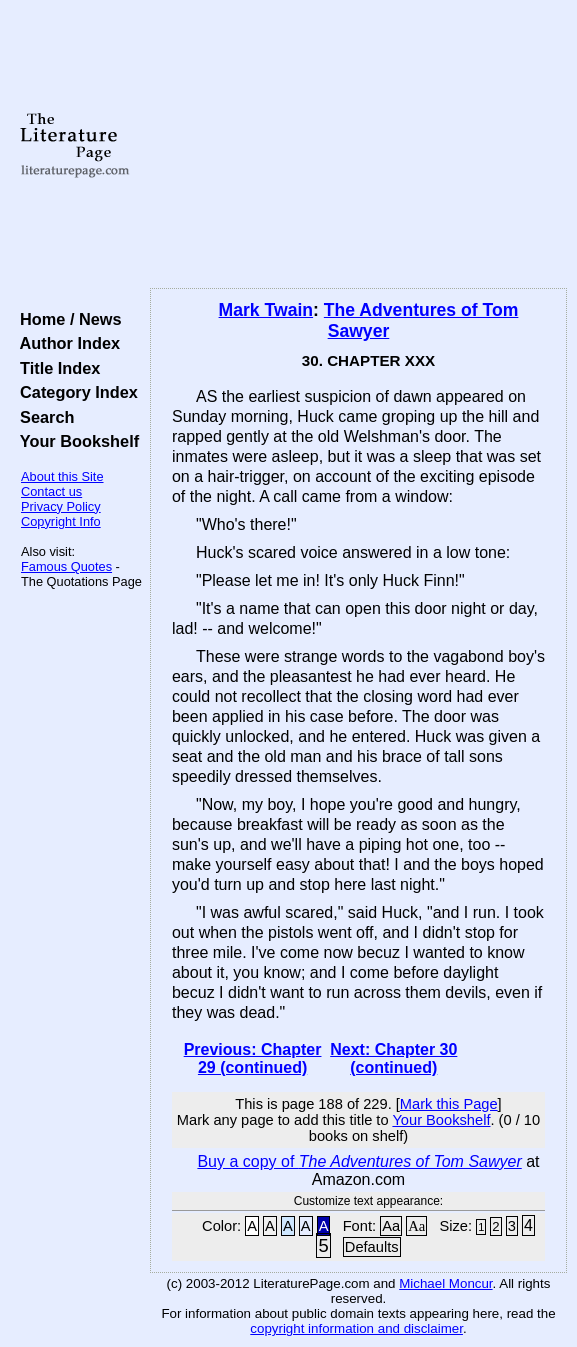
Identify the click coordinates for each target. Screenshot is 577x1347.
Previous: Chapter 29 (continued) (253, 1058)
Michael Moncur (445, 1283)
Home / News (66, 319)
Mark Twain (266, 310)
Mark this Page (449, 1104)
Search (42, 417)
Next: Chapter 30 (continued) (393, 1058)
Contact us (51, 491)
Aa (391, 1226)
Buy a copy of (359, 1161)
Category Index (74, 392)
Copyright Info (61, 521)
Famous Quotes (66, 566)
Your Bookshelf (75, 441)
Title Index (55, 368)
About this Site (62, 476)
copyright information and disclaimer (356, 1328)
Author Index (65, 343)
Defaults (372, 1247)
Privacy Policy (61, 506)
